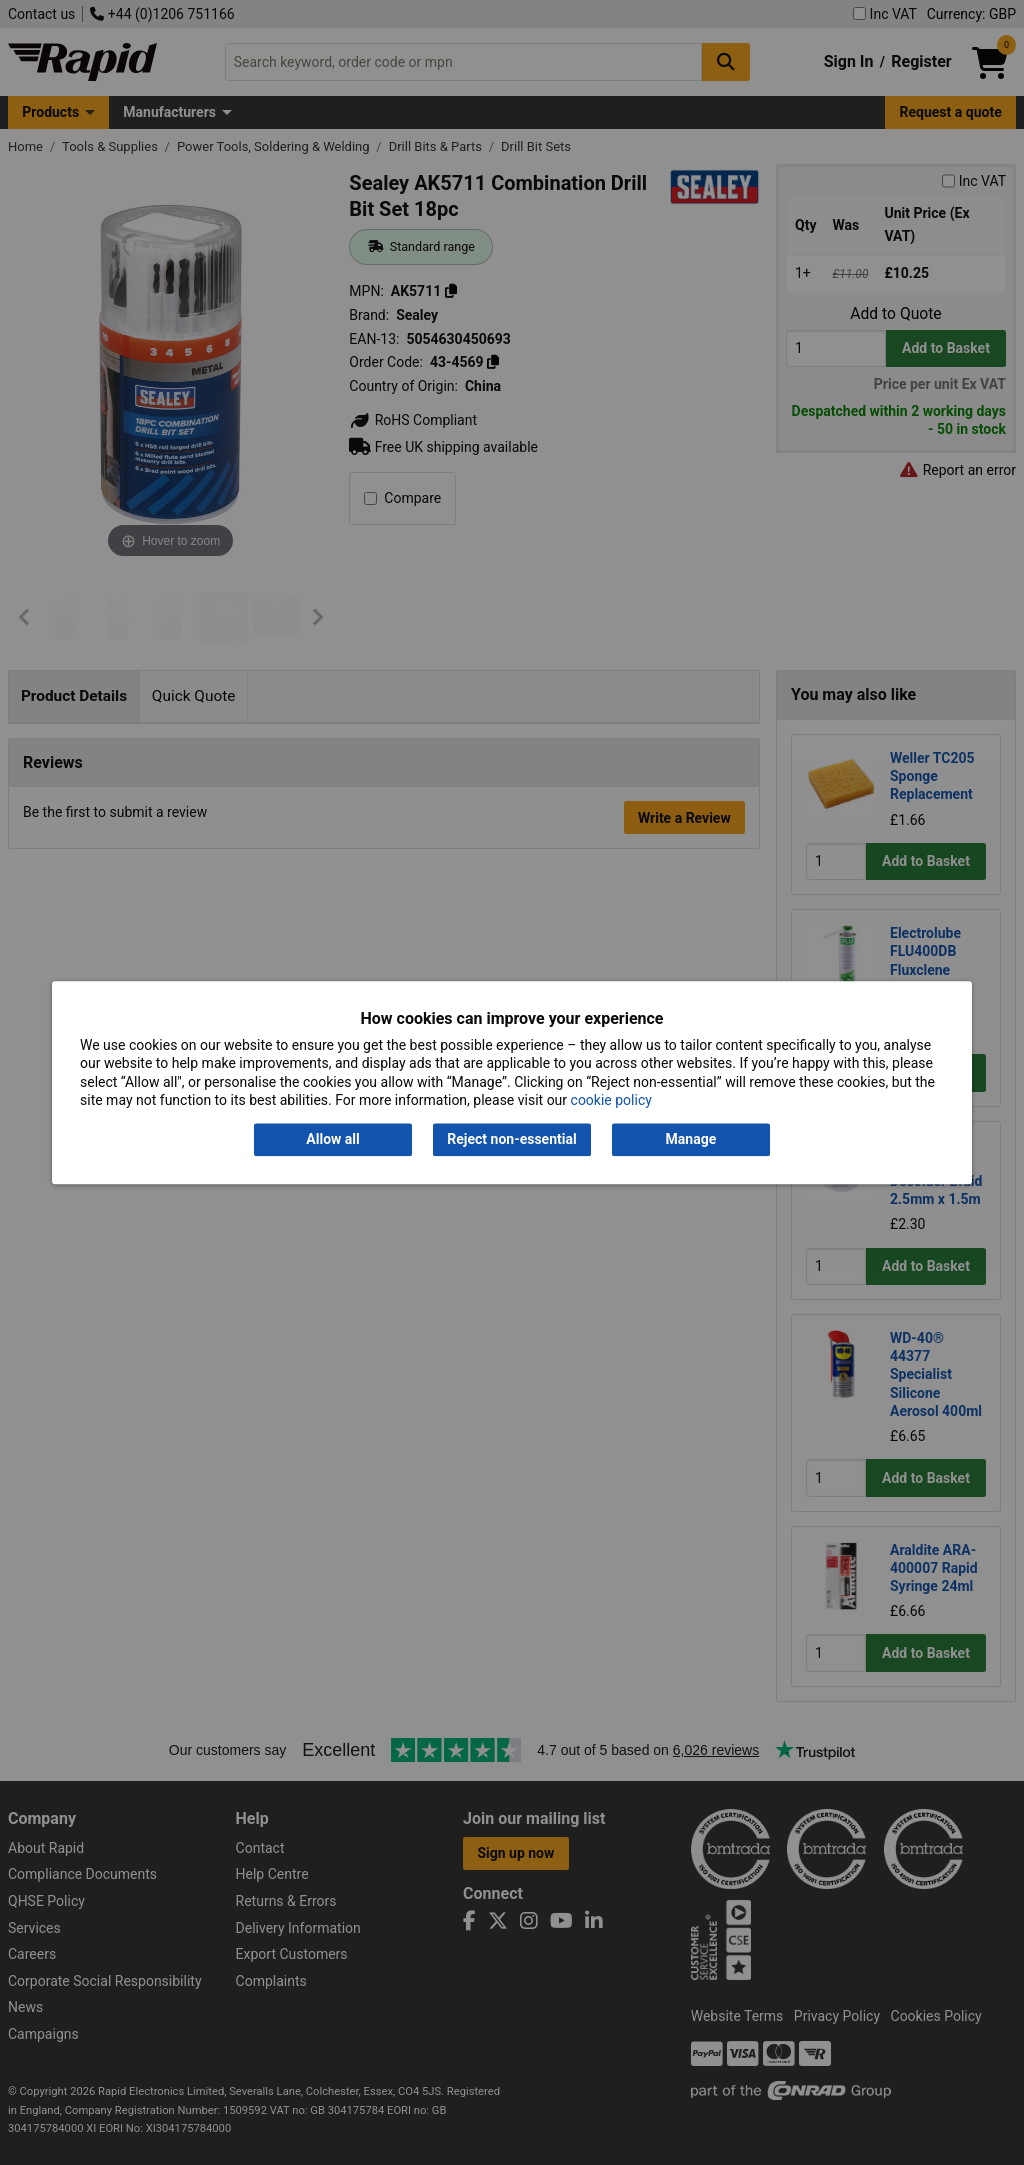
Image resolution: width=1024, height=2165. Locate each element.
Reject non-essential (511, 1140)
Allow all (332, 1140)
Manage (691, 1140)
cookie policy (611, 1100)
